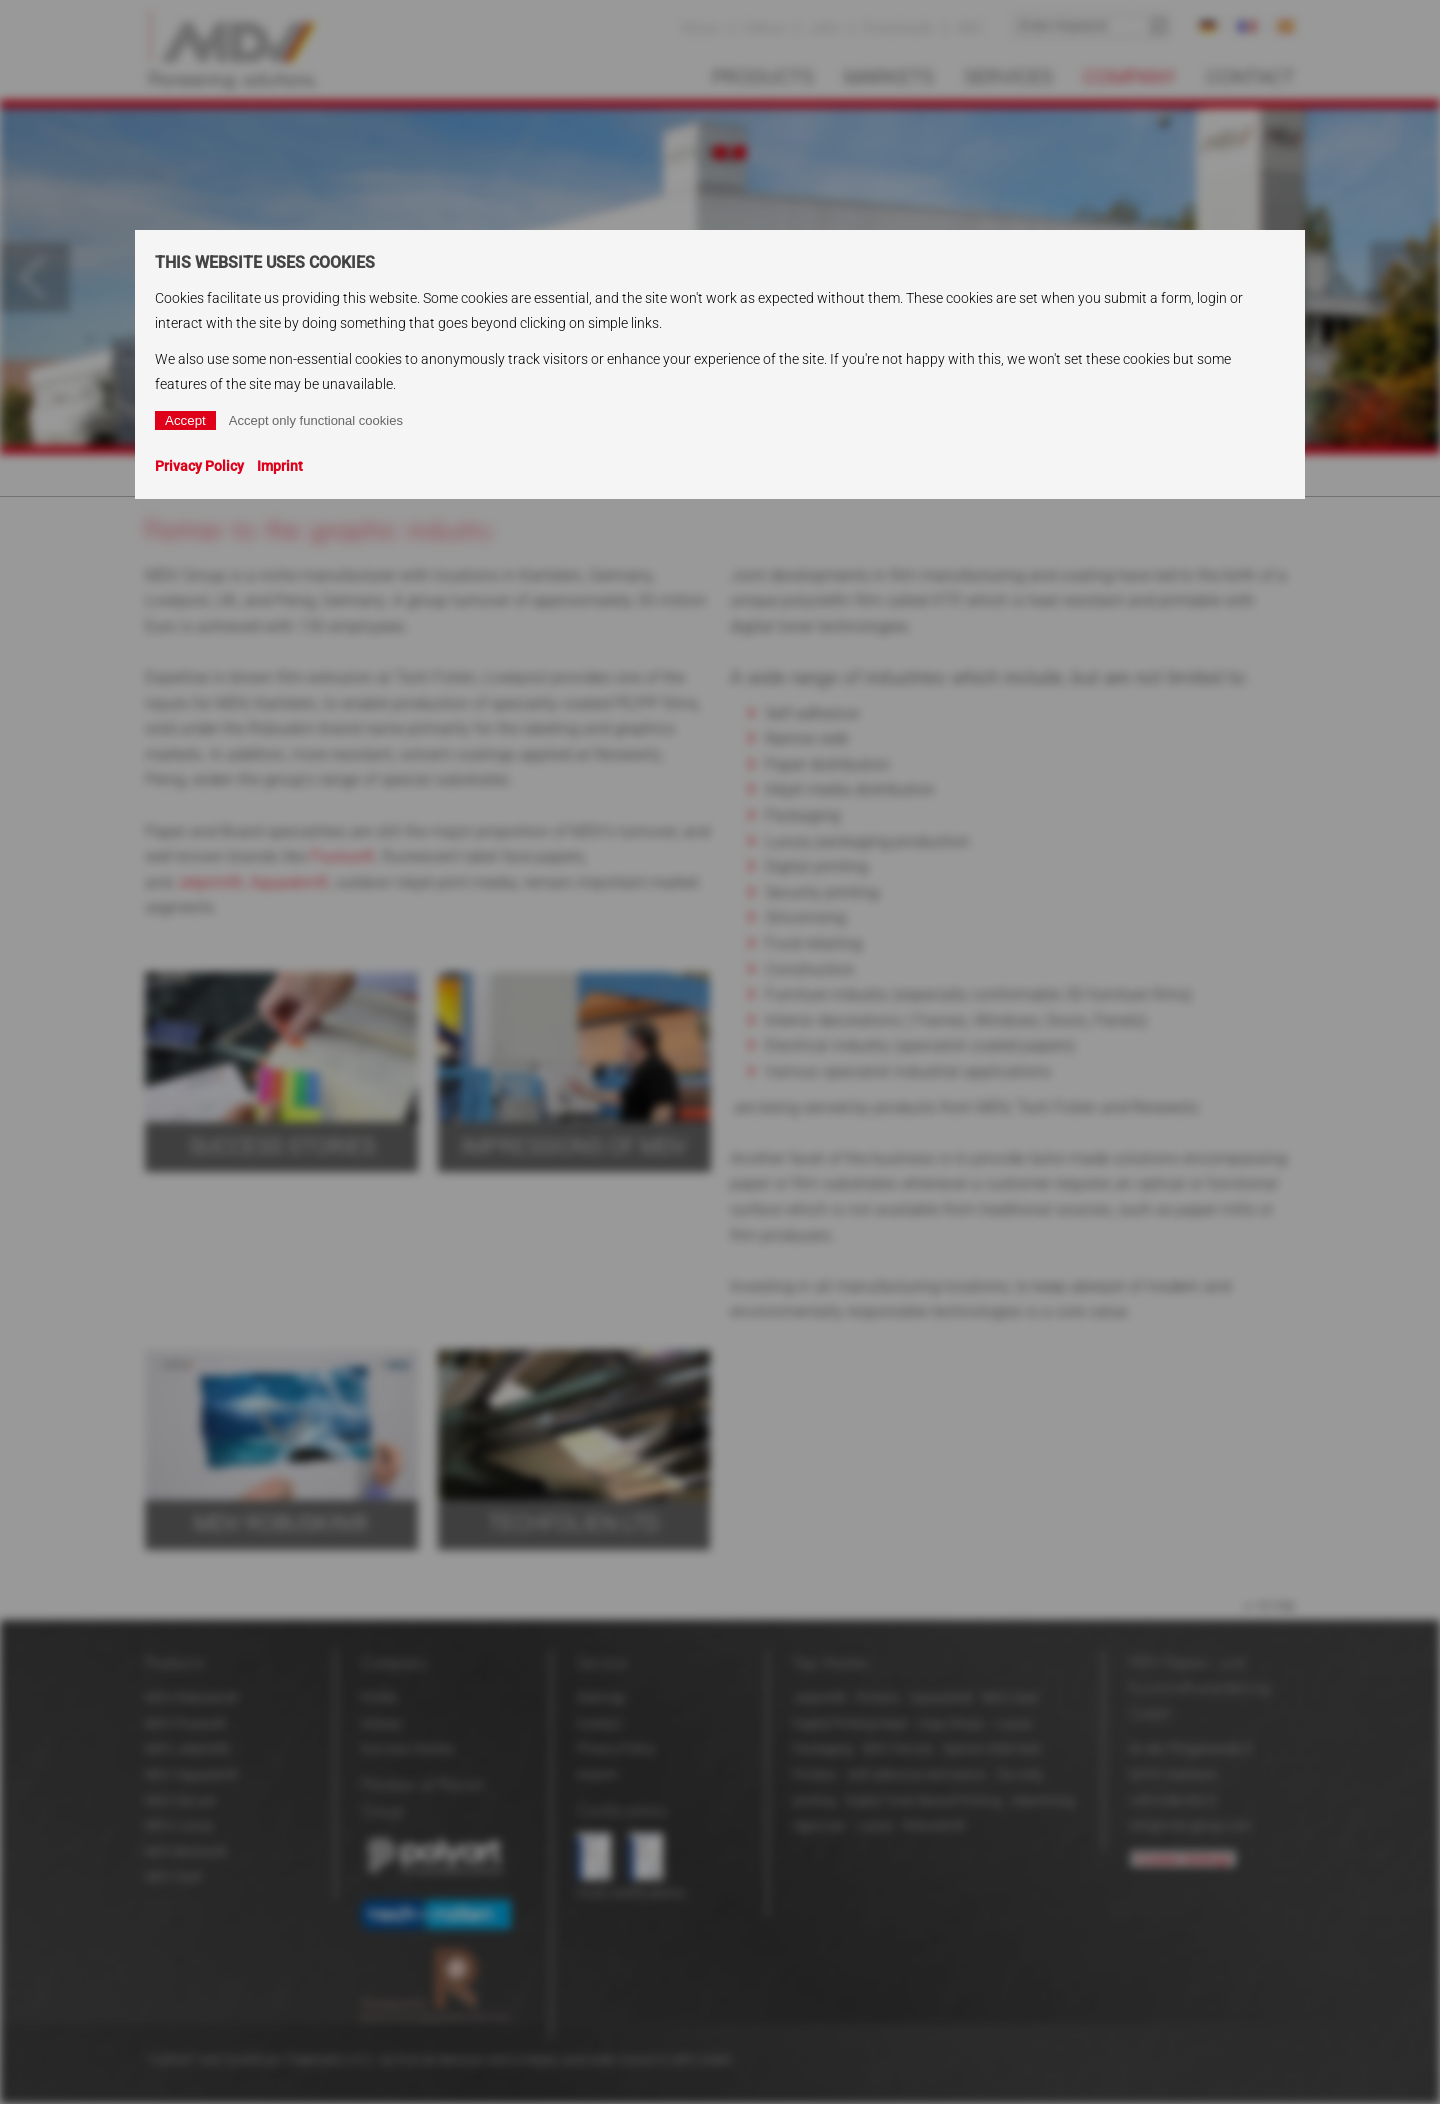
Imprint (280, 466)
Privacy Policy (199, 466)
